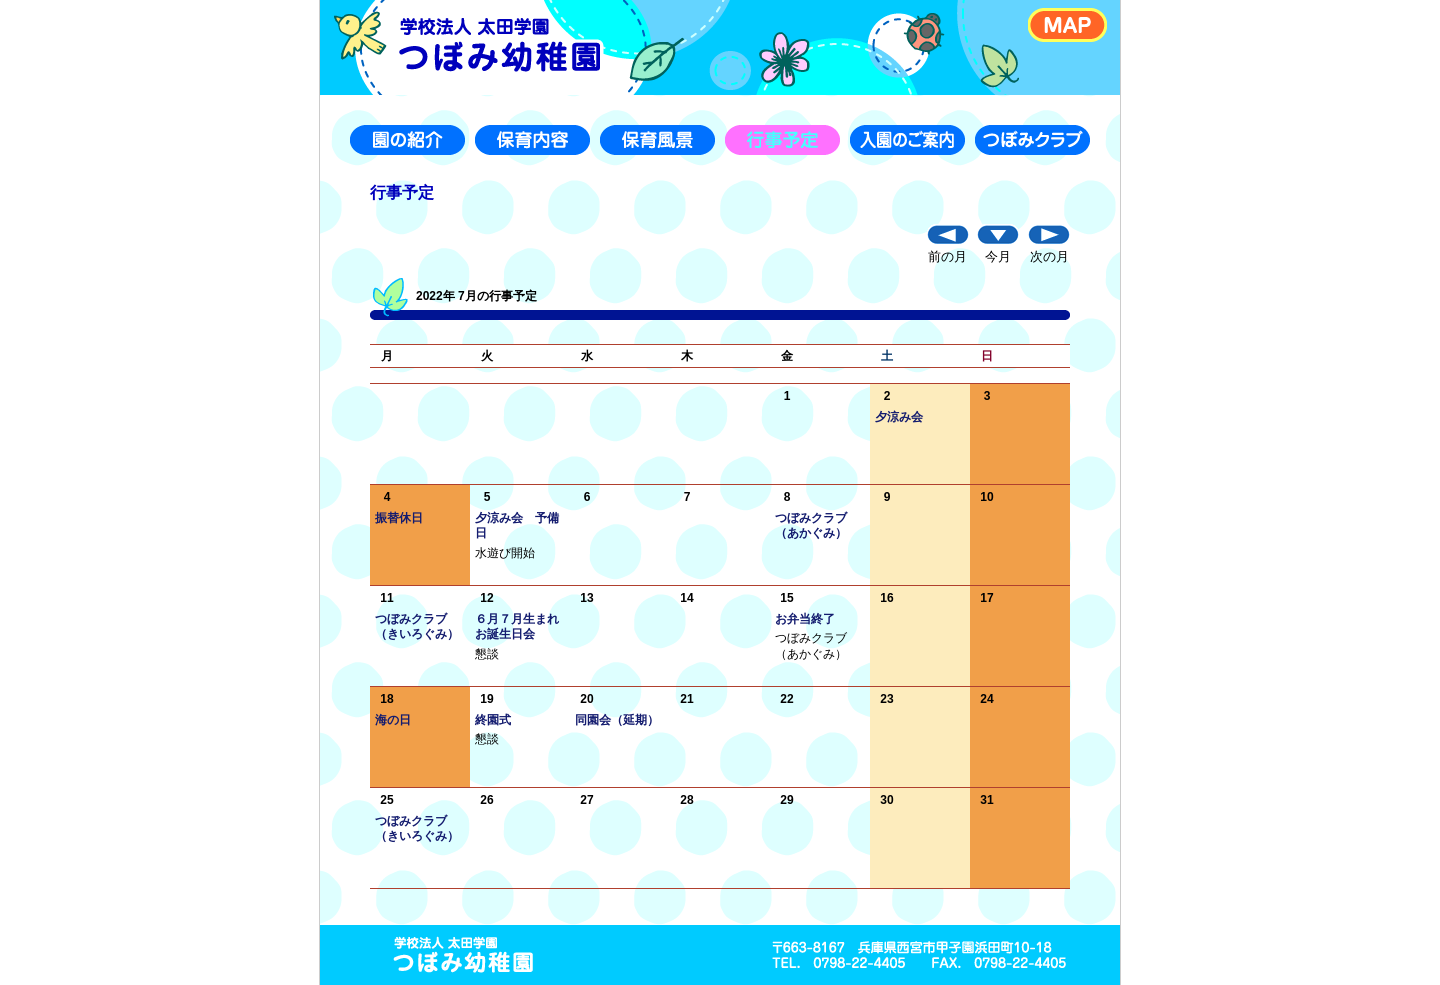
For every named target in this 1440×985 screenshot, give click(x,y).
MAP (1067, 25)
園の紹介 (407, 140)
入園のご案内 (907, 140)
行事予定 (782, 140)
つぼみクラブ (1032, 140)
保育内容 (532, 140)
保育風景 (657, 140)
